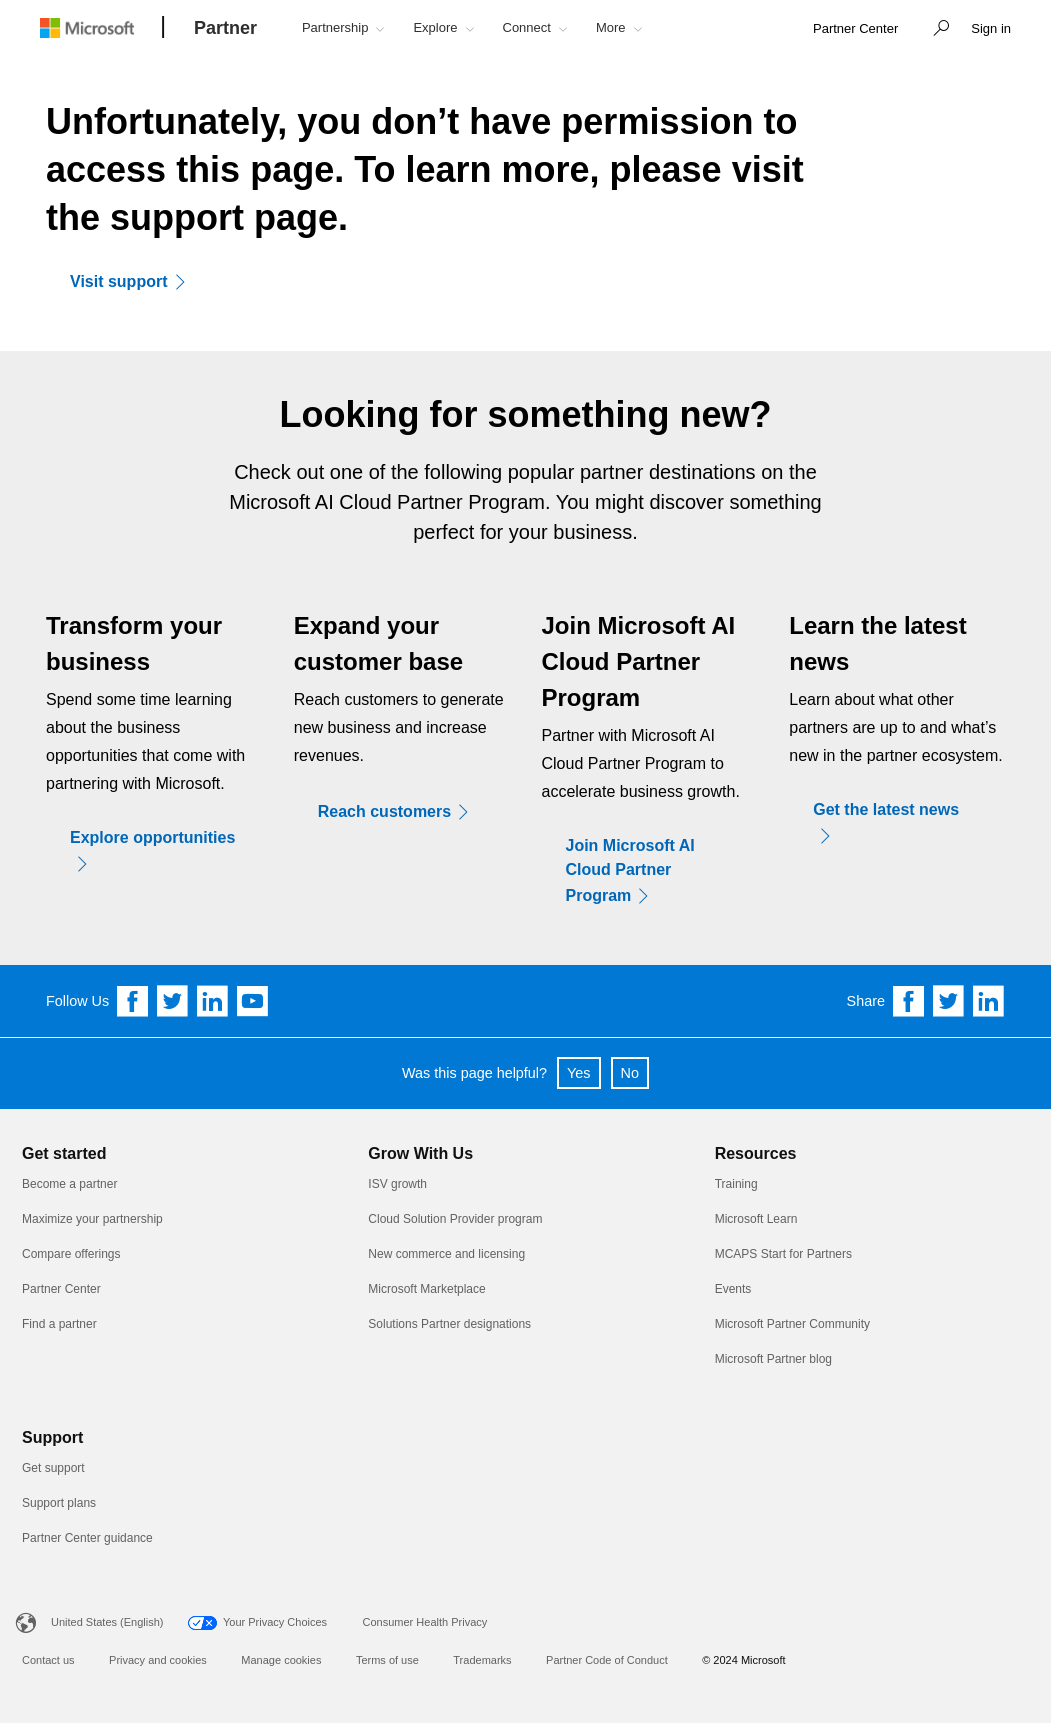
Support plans (59, 1503)
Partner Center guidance (87, 1538)
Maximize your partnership (92, 1219)
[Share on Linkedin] (989, 1001)
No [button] (630, 1073)
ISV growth (397, 1184)
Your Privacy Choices (275, 1622)
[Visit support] (135, 281)
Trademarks (482, 1660)
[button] (936, 30)
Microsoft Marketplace (426, 1289)
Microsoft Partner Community (792, 1324)
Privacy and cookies (158, 1660)
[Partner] (225, 29)
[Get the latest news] (897, 823)
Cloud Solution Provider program (455, 1219)
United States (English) (107, 1622)
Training (736, 1184)
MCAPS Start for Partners (783, 1254)
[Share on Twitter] (949, 1001)
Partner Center (61, 1289)
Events (733, 1289)
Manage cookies (281, 1660)
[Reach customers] (400, 811)
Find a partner (59, 1324)
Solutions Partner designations (449, 1324)
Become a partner (69, 1184)
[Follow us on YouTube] (253, 1001)
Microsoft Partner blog (773, 1359)
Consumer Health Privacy (425, 1622)
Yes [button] (578, 1073)
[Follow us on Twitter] (173, 1001)
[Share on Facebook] (909, 1001)
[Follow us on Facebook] (133, 1001)
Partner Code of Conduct (607, 1660)
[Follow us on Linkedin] (213, 1001)
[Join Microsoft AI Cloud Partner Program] (650, 871)
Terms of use (387, 1660)
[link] (855, 29)
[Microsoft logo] (102, 27)
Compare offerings (71, 1254)
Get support (53, 1468)
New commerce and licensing (446, 1254)
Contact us (48, 1660)
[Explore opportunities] (154, 851)
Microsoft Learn (756, 1219)
